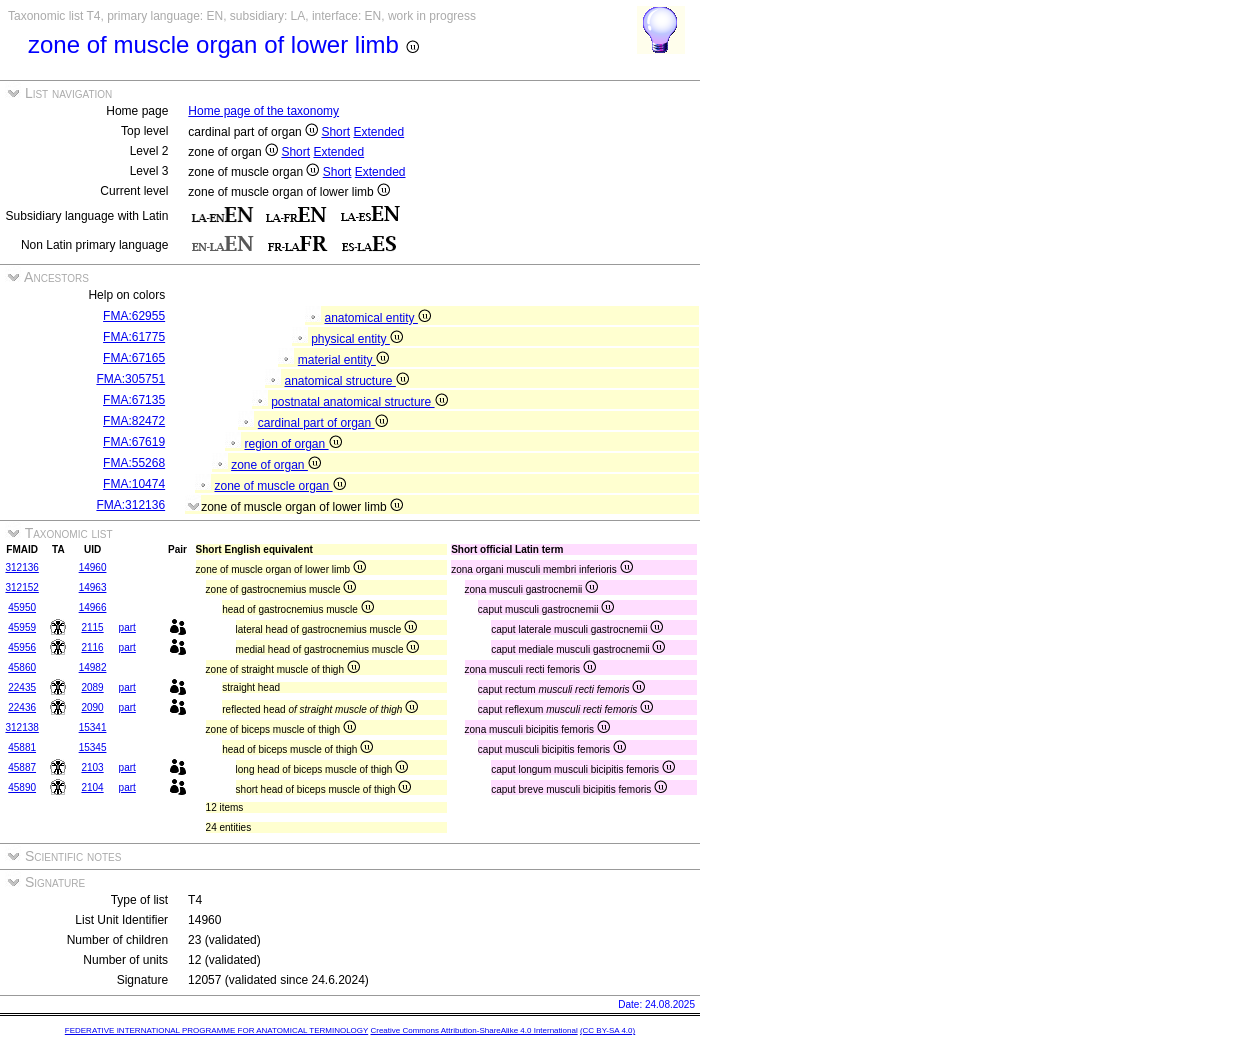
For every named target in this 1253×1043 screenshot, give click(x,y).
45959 (22, 627)
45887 (22, 767)
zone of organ (276, 465)
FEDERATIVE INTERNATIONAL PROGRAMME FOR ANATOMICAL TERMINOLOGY (216, 1030)
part (127, 627)
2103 (92, 767)
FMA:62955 (134, 316)
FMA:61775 (134, 337)
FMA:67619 (134, 442)
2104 (92, 787)
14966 (93, 607)
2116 (92, 647)
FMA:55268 (134, 463)
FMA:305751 (130, 379)
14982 (93, 667)
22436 (22, 707)
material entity (343, 360)
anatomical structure (346, 381)
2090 (92, 707)
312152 (21, 587)
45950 (22, 607)
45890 (22, 787)
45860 (22, 667)
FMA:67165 (134, 358)
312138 (21, 727)
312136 (21, 567)
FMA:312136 (130, 505)
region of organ (292, 444)
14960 (93, 567)
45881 (22, 747)
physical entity (357, 339)
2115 (92, 627)
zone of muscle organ (279, 486)
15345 (93, 747)
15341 (93, 727)
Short (335, 132)
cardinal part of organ (323, 423)
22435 (22, 687)
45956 (22, 647)
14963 (93, 587)
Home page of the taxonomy (263, 111)
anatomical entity (377, 318)
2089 (92, 687)
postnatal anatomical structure (359, 402)
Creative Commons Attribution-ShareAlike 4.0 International (473, 1030)
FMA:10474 (134, 484)
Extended (378, 132)
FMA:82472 (134, 421)
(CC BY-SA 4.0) (607, 1030)
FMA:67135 (134, 400)
